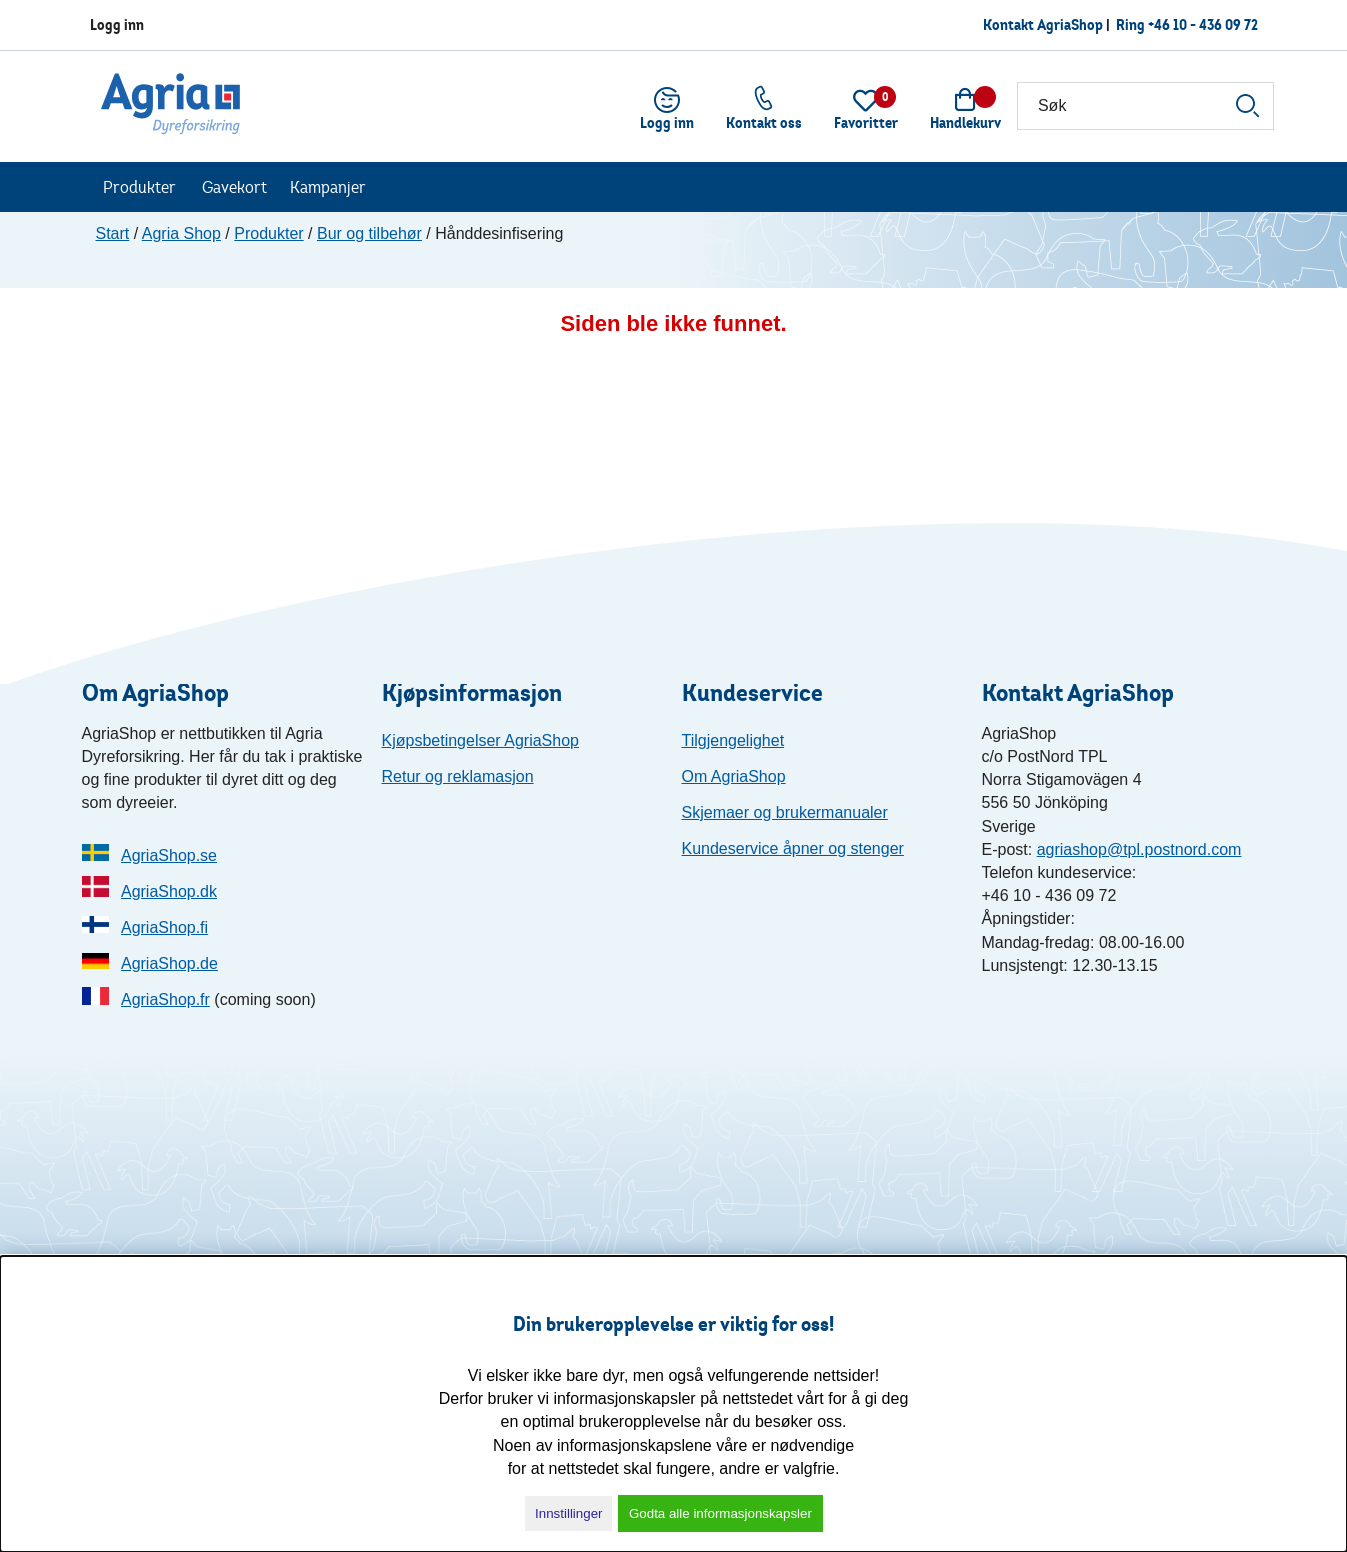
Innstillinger (568, 1513)
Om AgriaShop (734, 776)
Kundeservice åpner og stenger (793, 848)
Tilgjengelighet (733, 740)
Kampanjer (328, 187)
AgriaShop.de (169, 963)
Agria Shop (181, 233)
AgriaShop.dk (169, 891)
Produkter (139, 187)
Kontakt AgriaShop (1043, 24)
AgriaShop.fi (164, 927)
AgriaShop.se (169, 855)
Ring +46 (1187, 24)
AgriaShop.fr (165, 999)
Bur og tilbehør (369, 233)
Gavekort (234, 187)
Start (113, 233)
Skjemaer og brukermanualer (785, 812)
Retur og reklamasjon (458, 776)
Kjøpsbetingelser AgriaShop (480, 740)
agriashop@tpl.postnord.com (1139, 849)
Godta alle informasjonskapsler (720, 1513)
